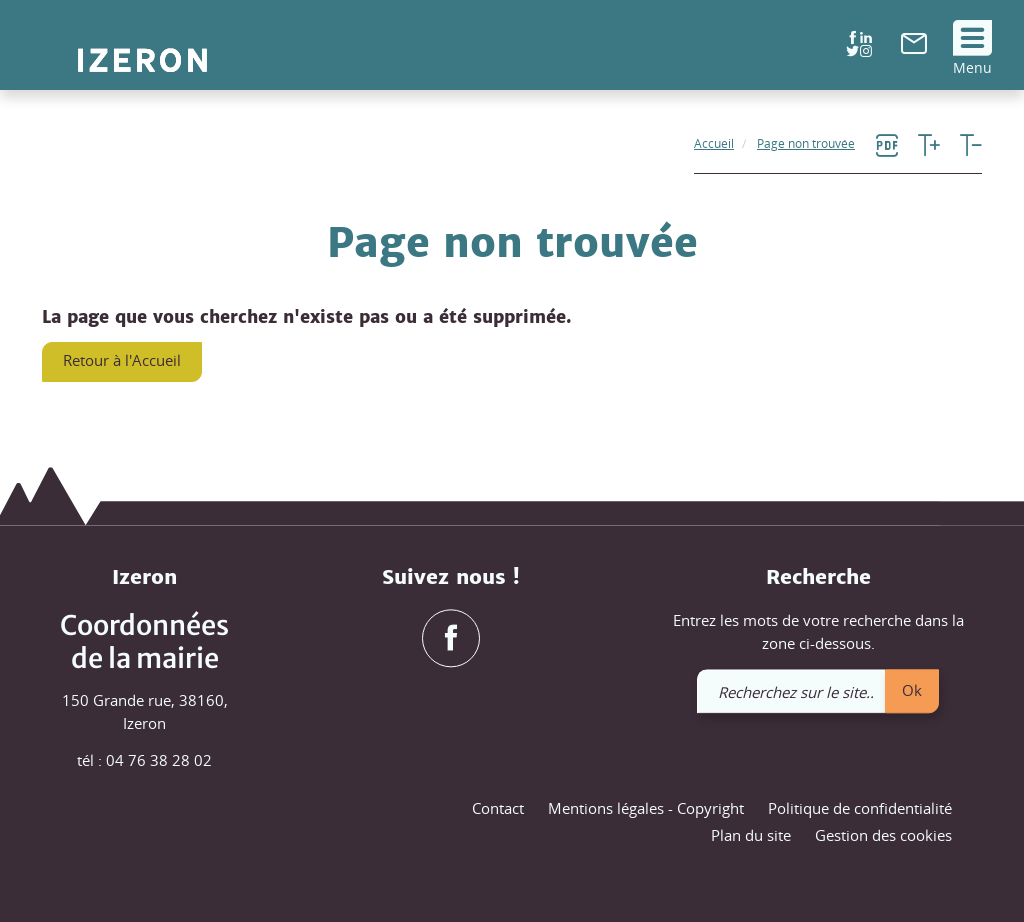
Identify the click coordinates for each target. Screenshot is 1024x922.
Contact (498, 808)
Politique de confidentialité (860, 808)
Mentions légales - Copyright (646, 808)
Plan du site (751, 836)
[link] (914, 48)
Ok (912, 690)
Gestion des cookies (883, 836)
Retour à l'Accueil (122, 360)
